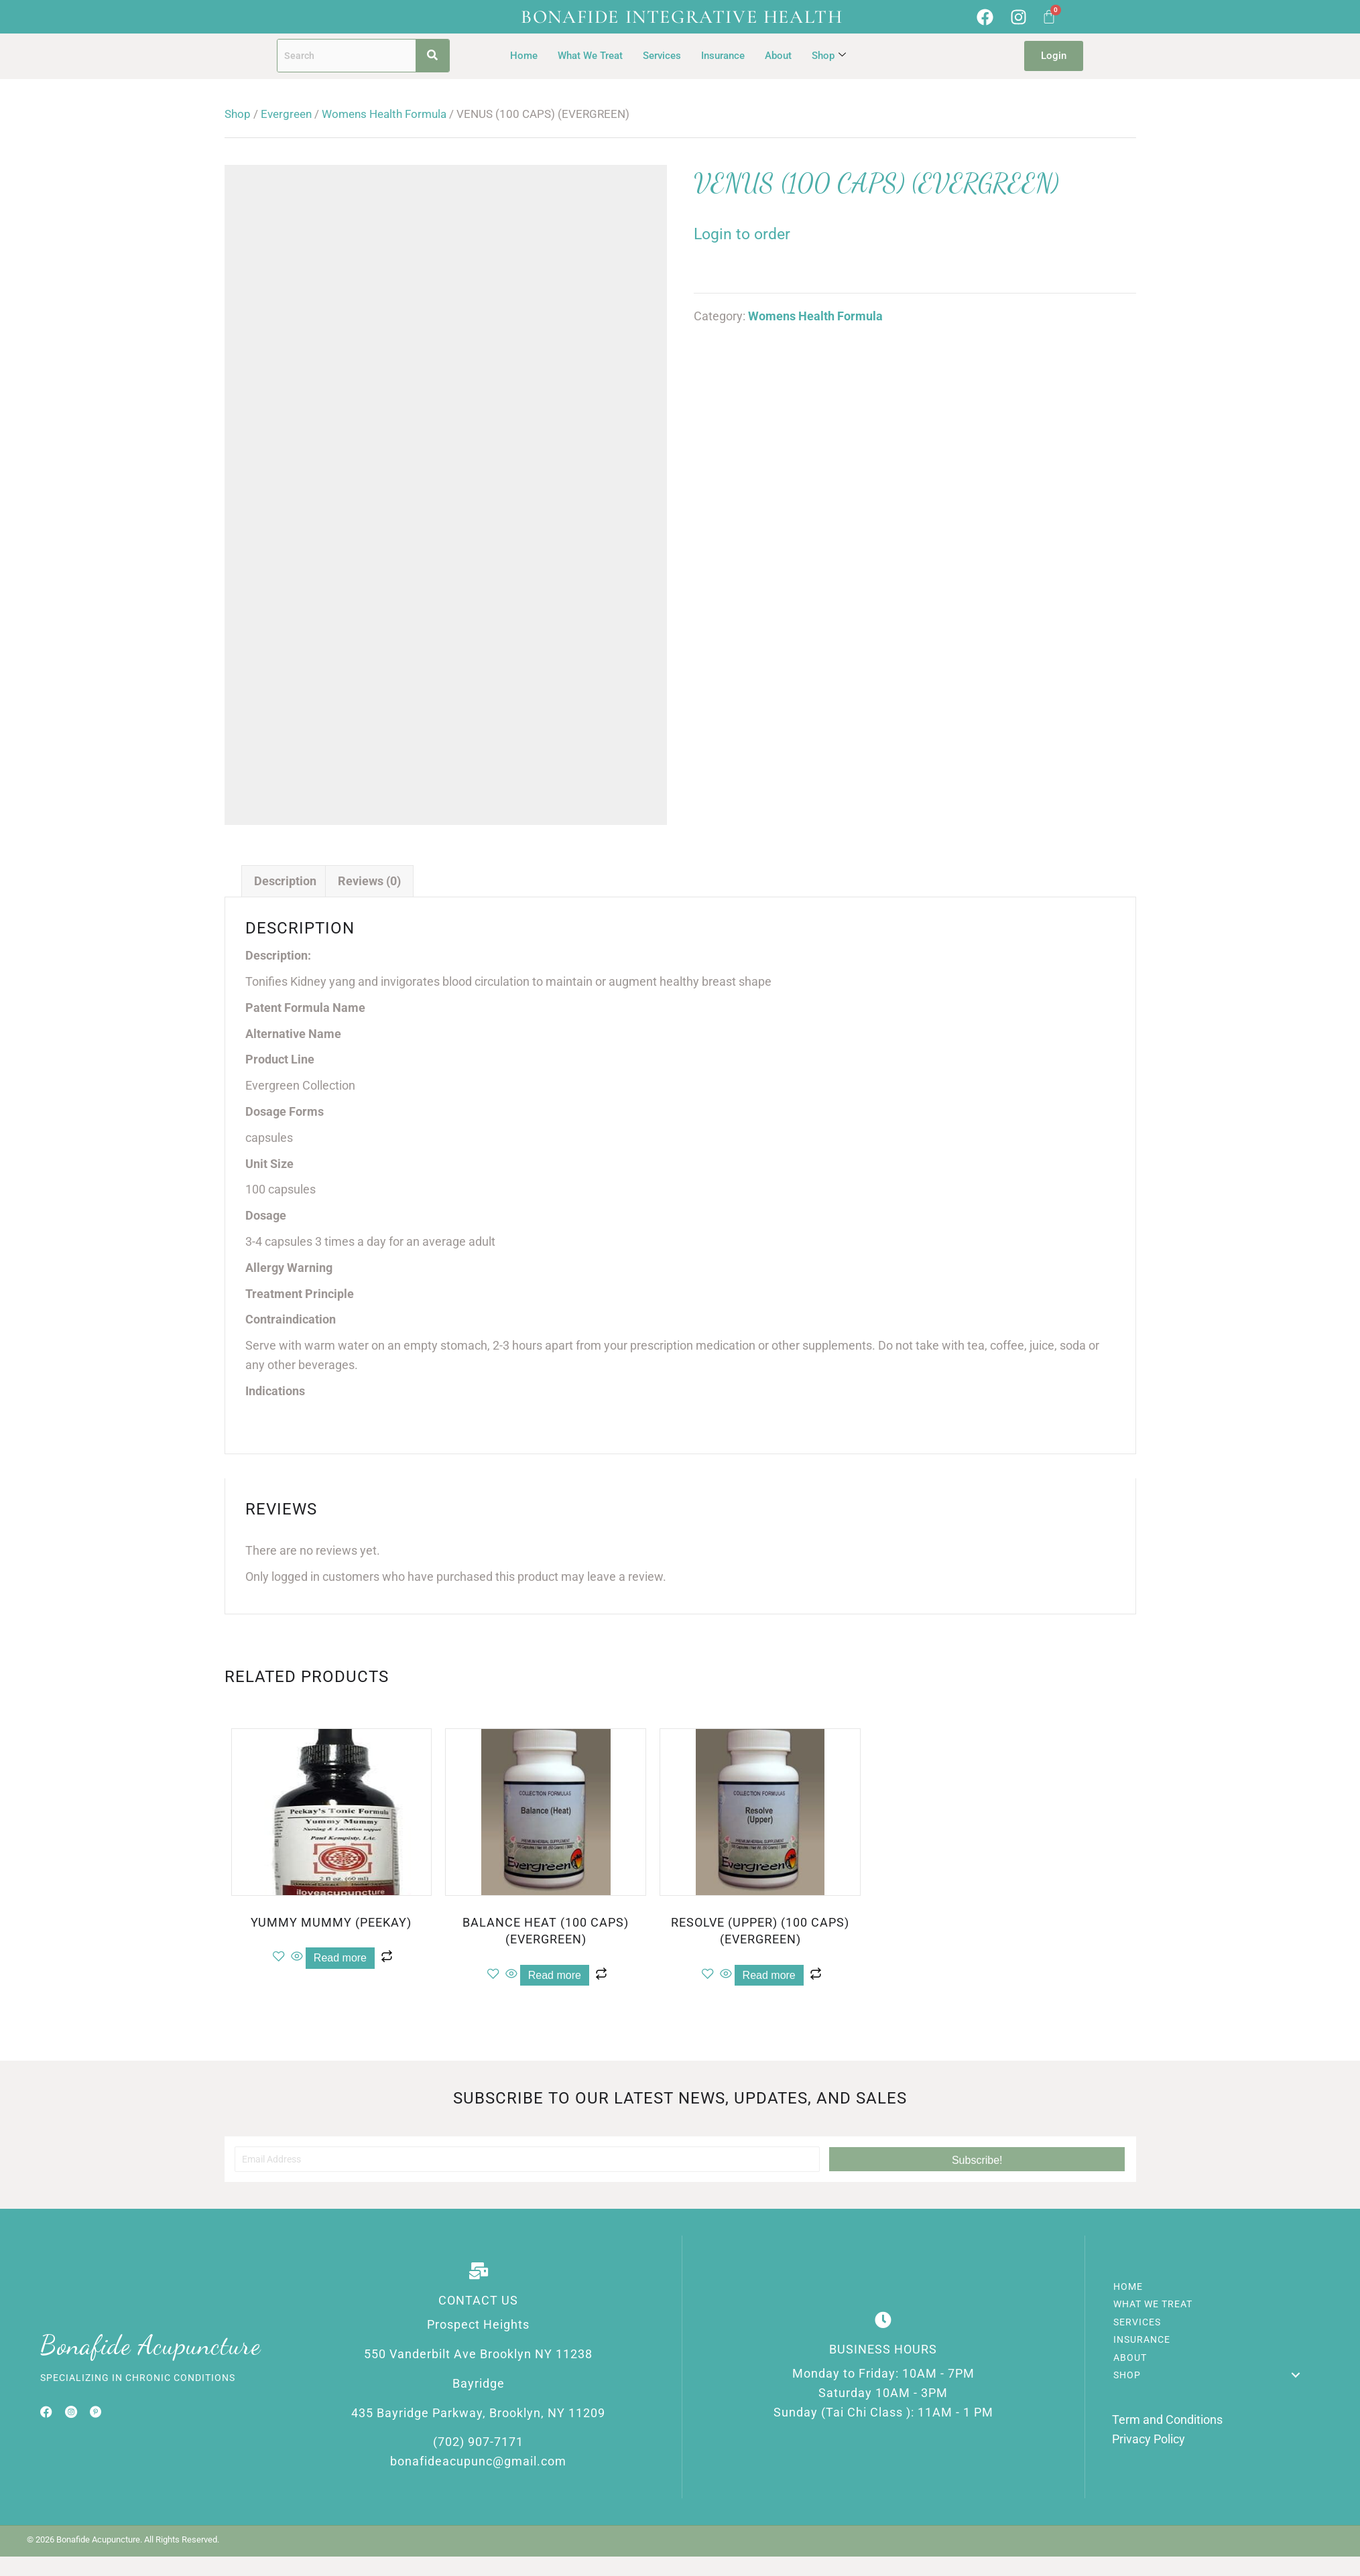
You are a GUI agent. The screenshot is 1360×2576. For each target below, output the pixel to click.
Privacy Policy (1148, 2439)
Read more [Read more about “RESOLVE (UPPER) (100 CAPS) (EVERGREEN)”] (769, 1975)
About (778, 56)
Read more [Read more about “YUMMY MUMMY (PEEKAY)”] (340, 1957)
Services (662, 56)
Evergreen (286, 114)
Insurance (723, 56)
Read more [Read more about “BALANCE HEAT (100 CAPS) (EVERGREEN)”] (554, 1975)
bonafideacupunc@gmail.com (478, 2461)
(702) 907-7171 (478, 2442)
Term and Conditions (1167, 2419)
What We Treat (590, 56)
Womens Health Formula (384, 114)
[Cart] (1049, 16)
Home (524, 56)
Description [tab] (285, 881)
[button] (976, 2159)
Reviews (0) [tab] (369, 881)
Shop (829, 56)
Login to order (742, 234)
